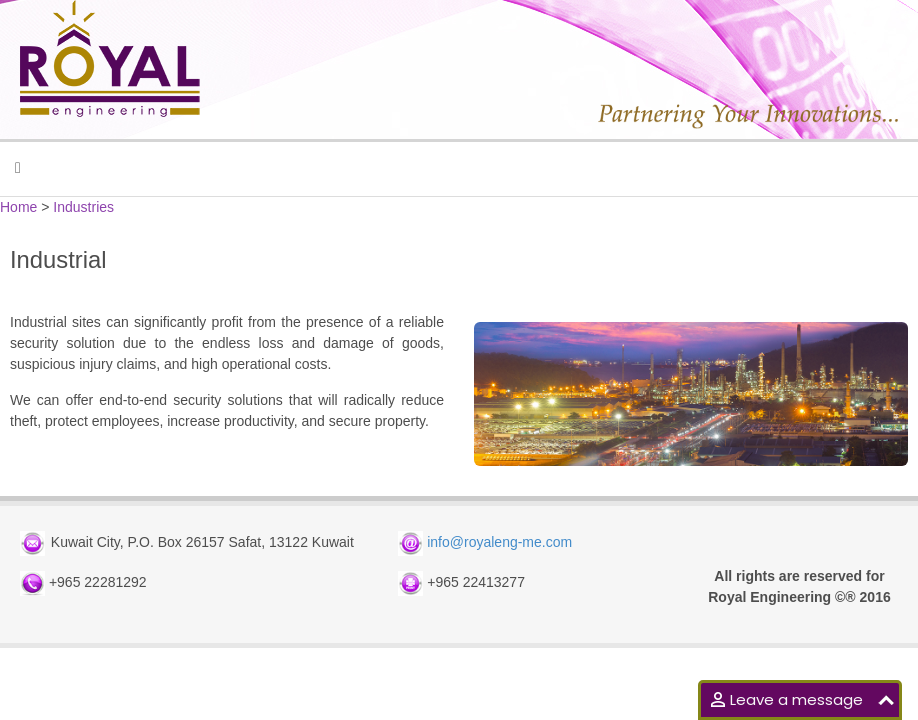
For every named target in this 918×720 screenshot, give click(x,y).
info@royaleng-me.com (499, 543)
